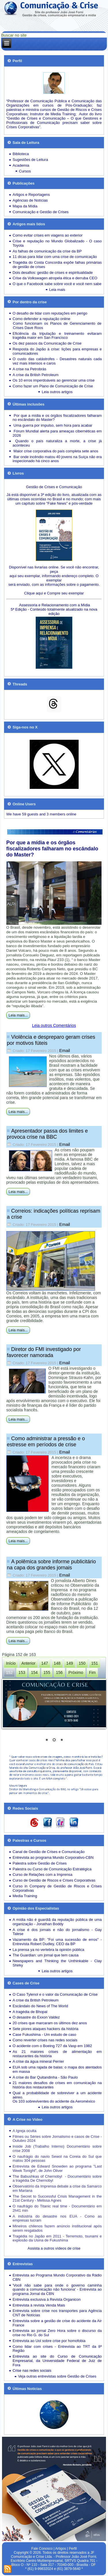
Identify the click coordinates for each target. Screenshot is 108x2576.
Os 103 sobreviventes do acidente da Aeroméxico (54, 2101)
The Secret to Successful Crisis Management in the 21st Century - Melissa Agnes (57, 2198)
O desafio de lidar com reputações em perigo (50, 313)
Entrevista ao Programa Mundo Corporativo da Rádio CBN (57, 2277)
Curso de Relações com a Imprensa (42, 1874)
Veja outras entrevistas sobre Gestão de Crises (57, 2376)
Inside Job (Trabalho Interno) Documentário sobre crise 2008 (57, 2148)
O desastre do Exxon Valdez (36, 2017)
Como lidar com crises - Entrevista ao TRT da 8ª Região (57, 2348)
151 (94, 1663)
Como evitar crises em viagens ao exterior (48, 235)
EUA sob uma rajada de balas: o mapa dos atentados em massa (57, 2069)
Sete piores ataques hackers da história (45, 2029)
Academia (21, 165)
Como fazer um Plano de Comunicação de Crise (53, 386)
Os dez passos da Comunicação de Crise (47, 343)
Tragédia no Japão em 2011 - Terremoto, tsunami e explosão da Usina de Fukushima (57, 2238)
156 (59, 1672)
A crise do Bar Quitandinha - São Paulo (45, 2077)
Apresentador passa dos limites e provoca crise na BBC (47, 1134)
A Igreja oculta (24, 2131)
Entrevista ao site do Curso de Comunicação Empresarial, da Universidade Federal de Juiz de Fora (57, 2360)
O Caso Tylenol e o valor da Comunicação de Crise (55, 1994)
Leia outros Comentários (54, 1025)
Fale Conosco (42, 2549)
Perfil (73, 2549)
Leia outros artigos (57, 392)
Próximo (76, 1672)
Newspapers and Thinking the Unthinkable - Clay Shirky (57, 1963)
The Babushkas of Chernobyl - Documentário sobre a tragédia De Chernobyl (57, 2178)
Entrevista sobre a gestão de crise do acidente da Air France (57, 2323)
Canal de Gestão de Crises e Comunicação (49, 1852)
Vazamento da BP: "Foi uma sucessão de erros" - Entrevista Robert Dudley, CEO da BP (57, 1941)
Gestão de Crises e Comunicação (54, 487)
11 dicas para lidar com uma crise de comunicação (55, 256)
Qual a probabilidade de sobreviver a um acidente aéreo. (57, 2095)
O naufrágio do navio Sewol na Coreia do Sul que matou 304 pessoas (57, 2158)
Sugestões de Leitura (30, 159)
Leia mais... (18, 1015)
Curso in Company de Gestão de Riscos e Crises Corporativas (57, 1888)
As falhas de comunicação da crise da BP (47, 251)
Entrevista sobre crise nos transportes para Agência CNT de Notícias (57, 2313)
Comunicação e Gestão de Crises (41, 212)
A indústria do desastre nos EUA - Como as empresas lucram (57, 2218)
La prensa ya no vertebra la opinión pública (48, 1949)
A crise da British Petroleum (36, 375)
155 (46, 1672)
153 (21, 1672)
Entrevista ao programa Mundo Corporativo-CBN (53, 1857)
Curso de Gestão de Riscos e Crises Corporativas (54, 1880)
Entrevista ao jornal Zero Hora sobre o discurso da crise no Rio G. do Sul (57, 2332)
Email (64, 1050)
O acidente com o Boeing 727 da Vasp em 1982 (52, 2046)
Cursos (25, 171)
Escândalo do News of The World (40, 2006)
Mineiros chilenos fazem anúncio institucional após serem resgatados (57, 2228)
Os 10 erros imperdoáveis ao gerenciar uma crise (54, 380)
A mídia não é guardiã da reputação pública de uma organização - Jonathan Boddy (57, 1921)
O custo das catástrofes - (36, 359)
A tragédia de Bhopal (30, 2012)
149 (69, 1663)
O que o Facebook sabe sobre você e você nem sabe (57, 284)
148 (57, 1663)
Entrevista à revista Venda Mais (39, 2305)
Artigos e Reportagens (31, 194)
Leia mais (57, 289)
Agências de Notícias (30, 200)
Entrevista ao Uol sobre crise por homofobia (49, 2341)
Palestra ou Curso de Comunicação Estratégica (52, 1869)
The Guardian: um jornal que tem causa (46, 1955)
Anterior (28, 1663)
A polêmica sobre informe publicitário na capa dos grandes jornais (51, 1564)
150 (82, 1663)
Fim (92, 1672)
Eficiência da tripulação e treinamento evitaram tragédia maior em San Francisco (57, 335)
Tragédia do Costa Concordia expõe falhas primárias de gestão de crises (57, 264)
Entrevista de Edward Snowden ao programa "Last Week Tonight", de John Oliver (57, 2168)
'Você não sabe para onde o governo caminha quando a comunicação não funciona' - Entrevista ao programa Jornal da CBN (57, 2289)
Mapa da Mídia (25, 206)
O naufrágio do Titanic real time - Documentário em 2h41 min (57, 2208)
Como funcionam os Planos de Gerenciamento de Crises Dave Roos (57, 325)
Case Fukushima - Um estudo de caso (44, 2034)
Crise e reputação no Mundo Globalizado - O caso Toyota (57, 243)
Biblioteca (21, 154)
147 (44, 1663)
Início (11, 1663)
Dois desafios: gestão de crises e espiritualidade (53, 272)
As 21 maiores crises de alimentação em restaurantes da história (57, 2053)
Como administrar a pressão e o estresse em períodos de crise (46, 1441)
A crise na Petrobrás (29, 369)
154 (34, 1672)
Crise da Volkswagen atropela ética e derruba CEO (55, 278)
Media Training (25, 1896)
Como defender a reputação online (41, 319)
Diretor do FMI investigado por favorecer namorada (44, 1352)
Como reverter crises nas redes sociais (45, 2040)
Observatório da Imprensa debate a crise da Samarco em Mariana (57, 2188)
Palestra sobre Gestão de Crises (40, 1863)
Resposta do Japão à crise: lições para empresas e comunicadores (57, 351)
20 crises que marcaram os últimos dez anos (50, 2023)
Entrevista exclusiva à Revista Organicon (47, 2299)
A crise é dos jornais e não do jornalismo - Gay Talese (57, 1932)
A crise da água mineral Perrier (38, 2061)
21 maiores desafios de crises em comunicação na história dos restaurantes (57, 2085)
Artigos (60, 2549)
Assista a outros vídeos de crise (54, 2248)
